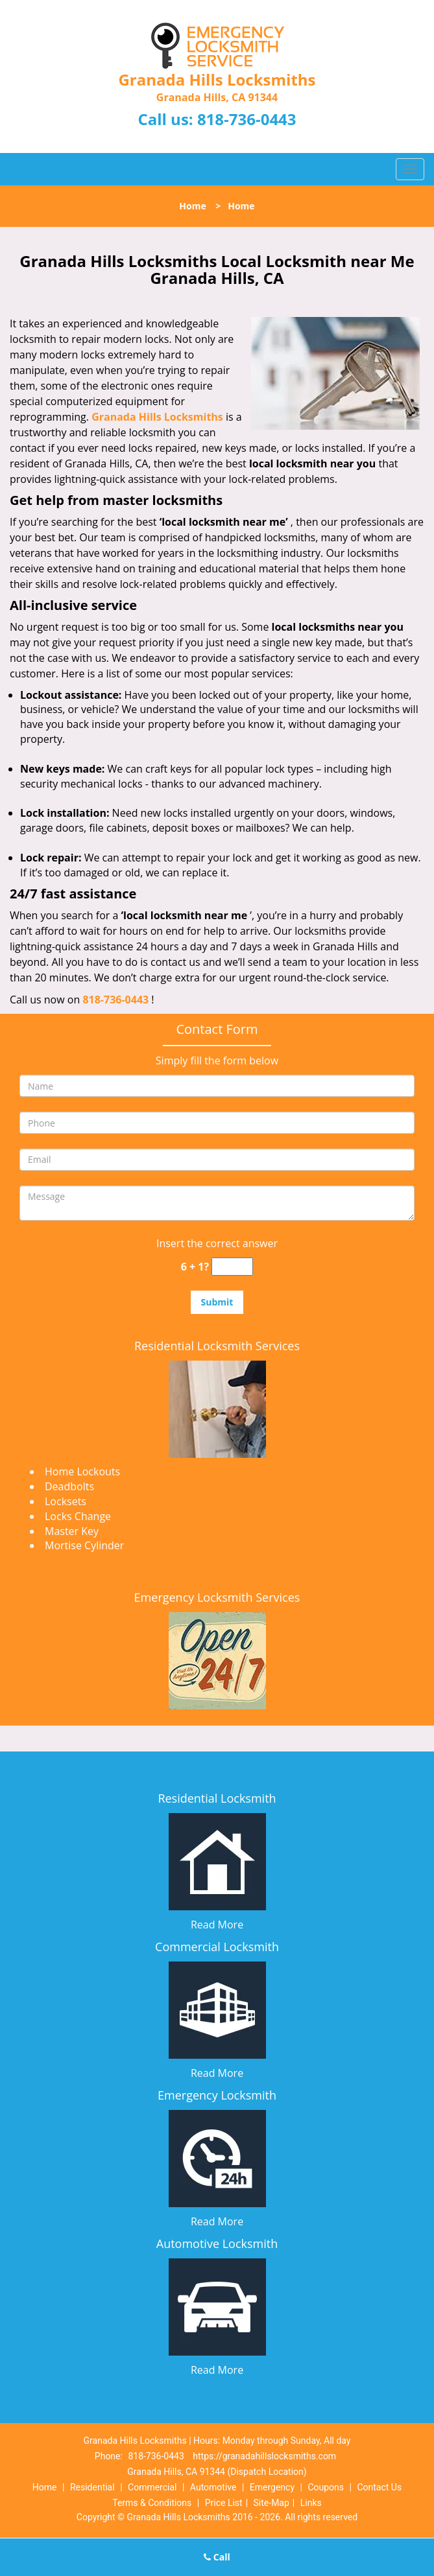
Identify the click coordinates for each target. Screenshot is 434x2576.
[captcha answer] (232, 1267)
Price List (224, 2503)
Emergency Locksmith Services (217, 1597)
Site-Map (271, 2503)
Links (311, 2503)
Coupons (325, 2487)
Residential (92, 2487)
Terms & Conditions (151, 2503)
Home (192, 206)
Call (217, 2557)
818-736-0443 (246, 119)
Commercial (152, 2487)
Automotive (213, 2487)
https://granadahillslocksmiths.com (264, 2456)
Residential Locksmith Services (217, 1345)
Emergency (272, 2487)
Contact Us (379, 2487)
